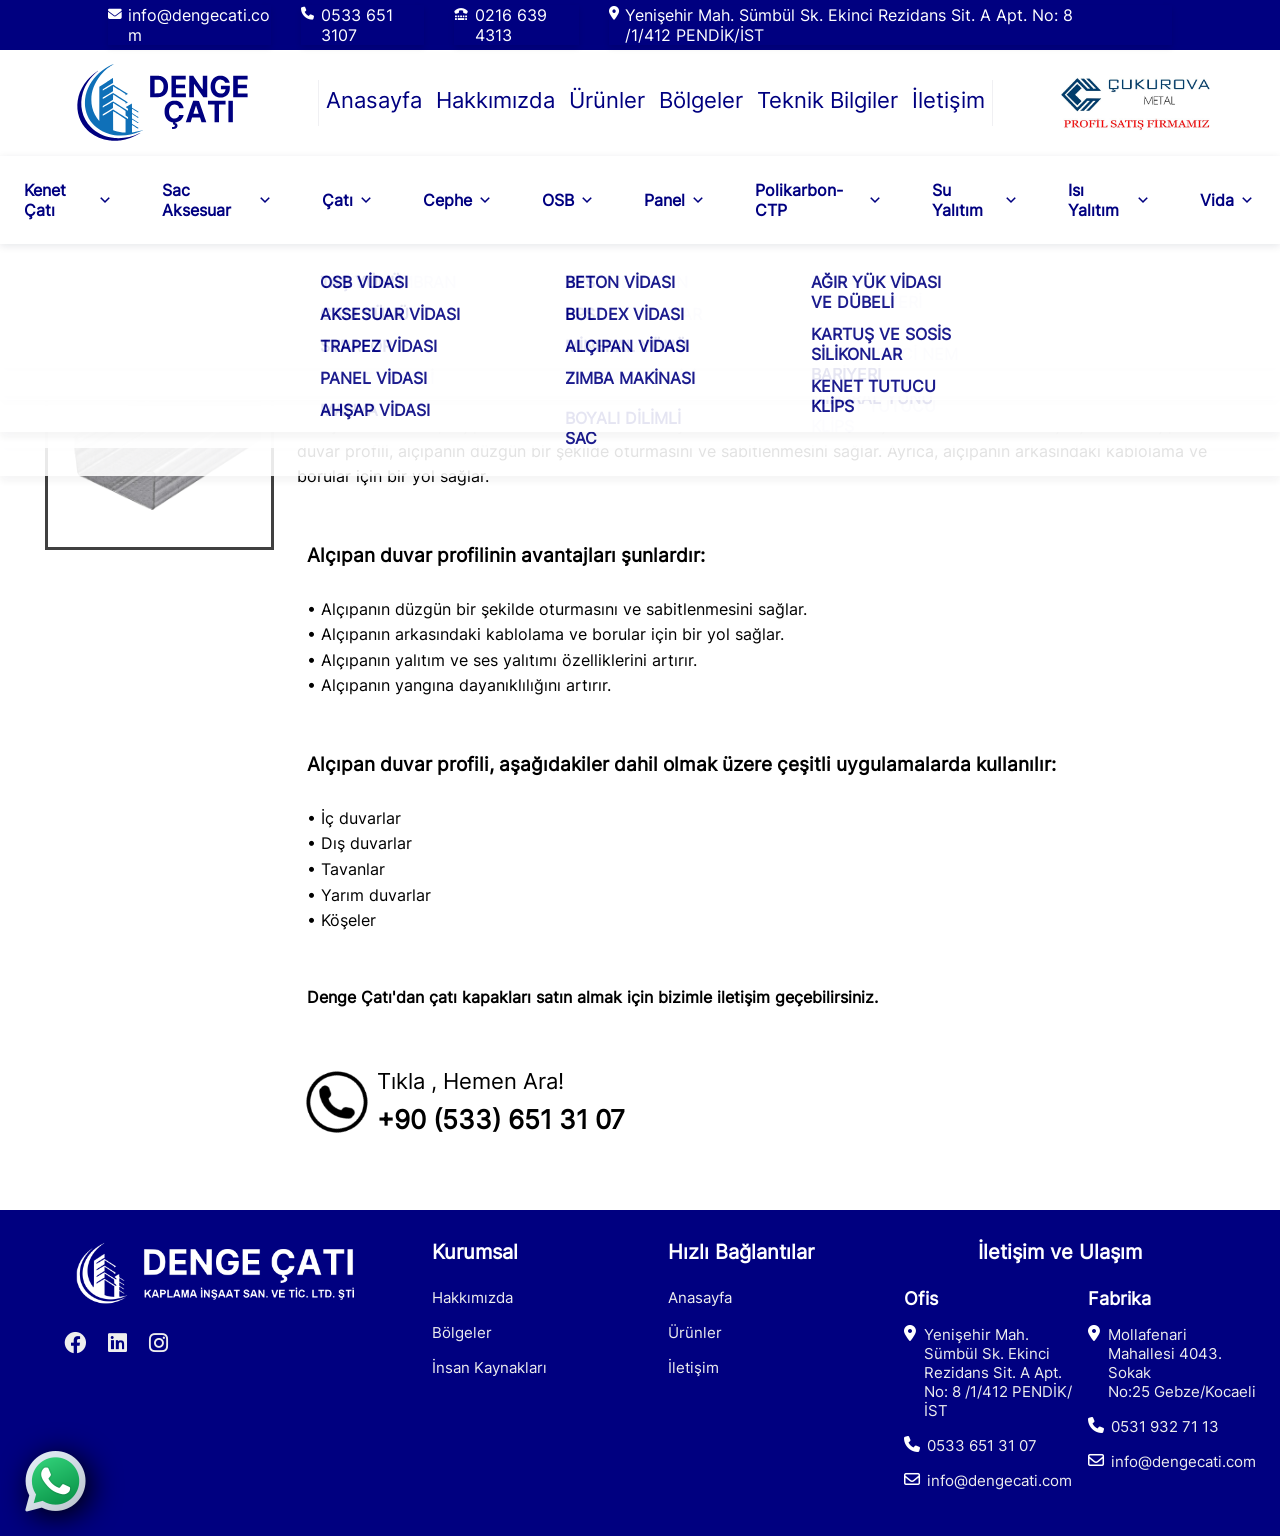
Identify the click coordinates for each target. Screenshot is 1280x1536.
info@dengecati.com (199, 25)
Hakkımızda (495, 100)
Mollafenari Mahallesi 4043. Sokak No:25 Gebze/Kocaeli (1182, 1363)
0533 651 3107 (357, 25)
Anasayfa (374, 100)
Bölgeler (701, 100)
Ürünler (607, 100)
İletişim (948, 100)
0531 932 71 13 (1165, 1426)
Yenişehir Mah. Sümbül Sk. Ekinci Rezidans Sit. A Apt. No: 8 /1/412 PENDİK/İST (849, 25)
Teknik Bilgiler (827, 100)
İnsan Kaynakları (489, 1367)
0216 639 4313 (511, 25)
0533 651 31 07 (982, 1445)
